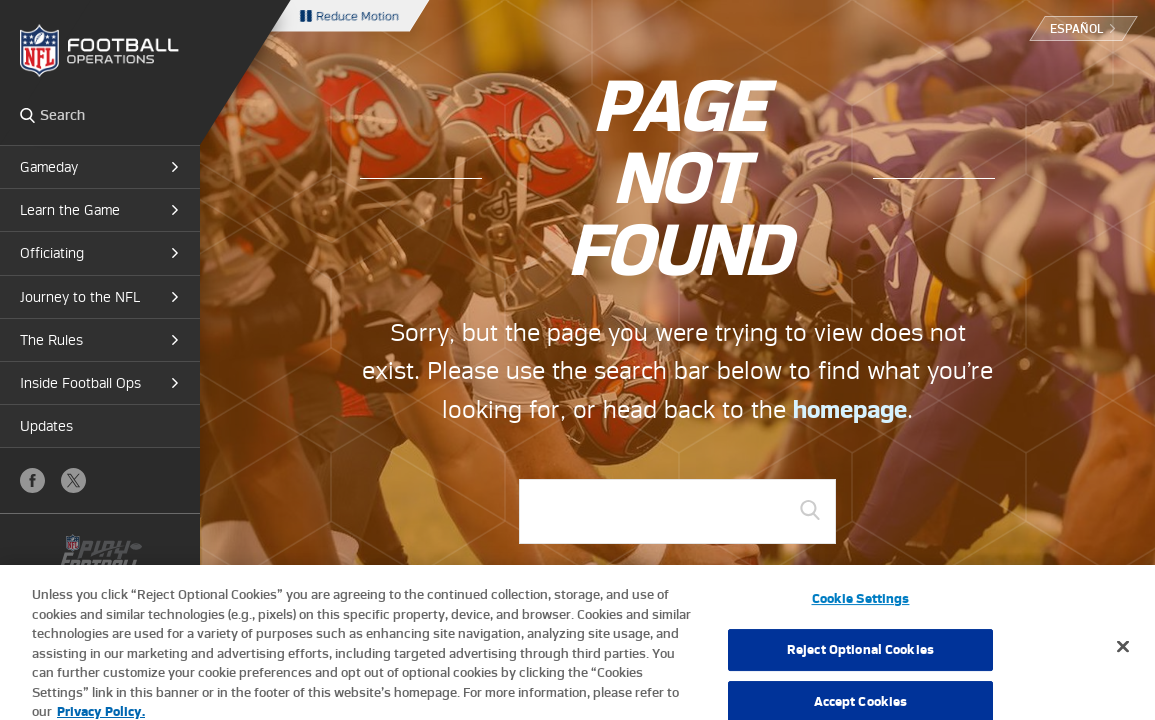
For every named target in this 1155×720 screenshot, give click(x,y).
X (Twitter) (73, 480)
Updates (46, 426)
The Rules (51, 340)
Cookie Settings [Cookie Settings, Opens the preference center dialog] (861, 604)
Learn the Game (70, 210)
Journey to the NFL (80, 297)
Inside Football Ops (80, 383)
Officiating (52, 253)
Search (27, 115)
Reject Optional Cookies (860, 654)
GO (810, 510)
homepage (850, 409)
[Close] (1123, 652)
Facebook (32, 480)
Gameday (49, 167)
